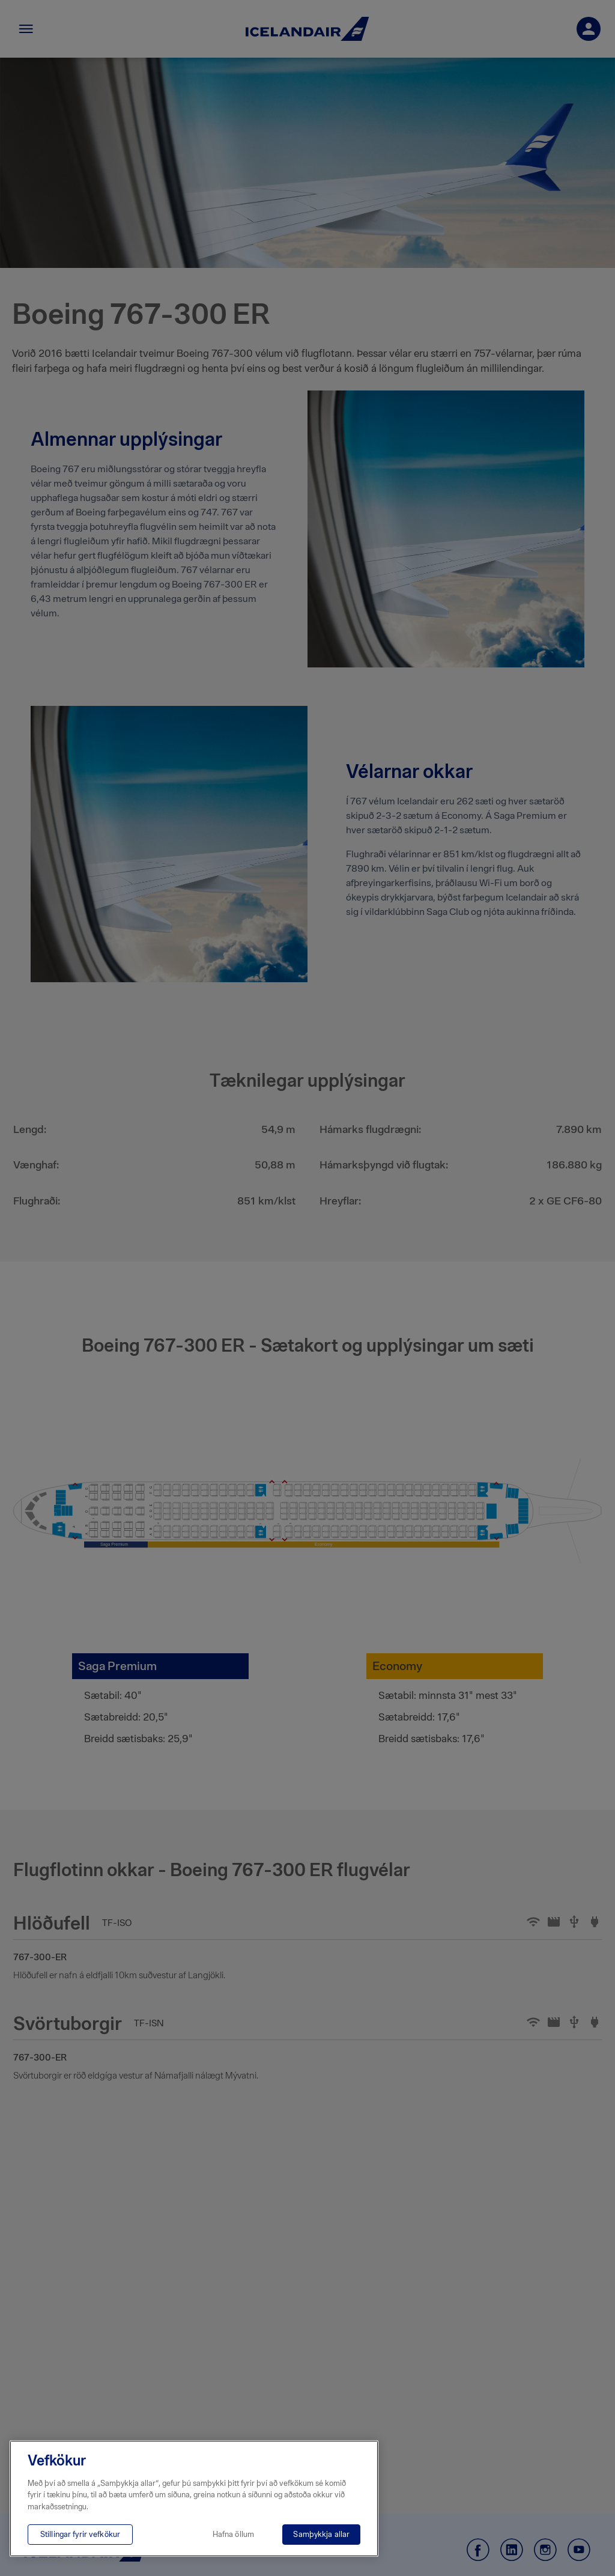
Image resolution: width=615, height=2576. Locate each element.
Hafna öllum (233, 2534)
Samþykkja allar (321, 2534)
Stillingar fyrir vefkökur (80, 2534)
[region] (194, 2498)
